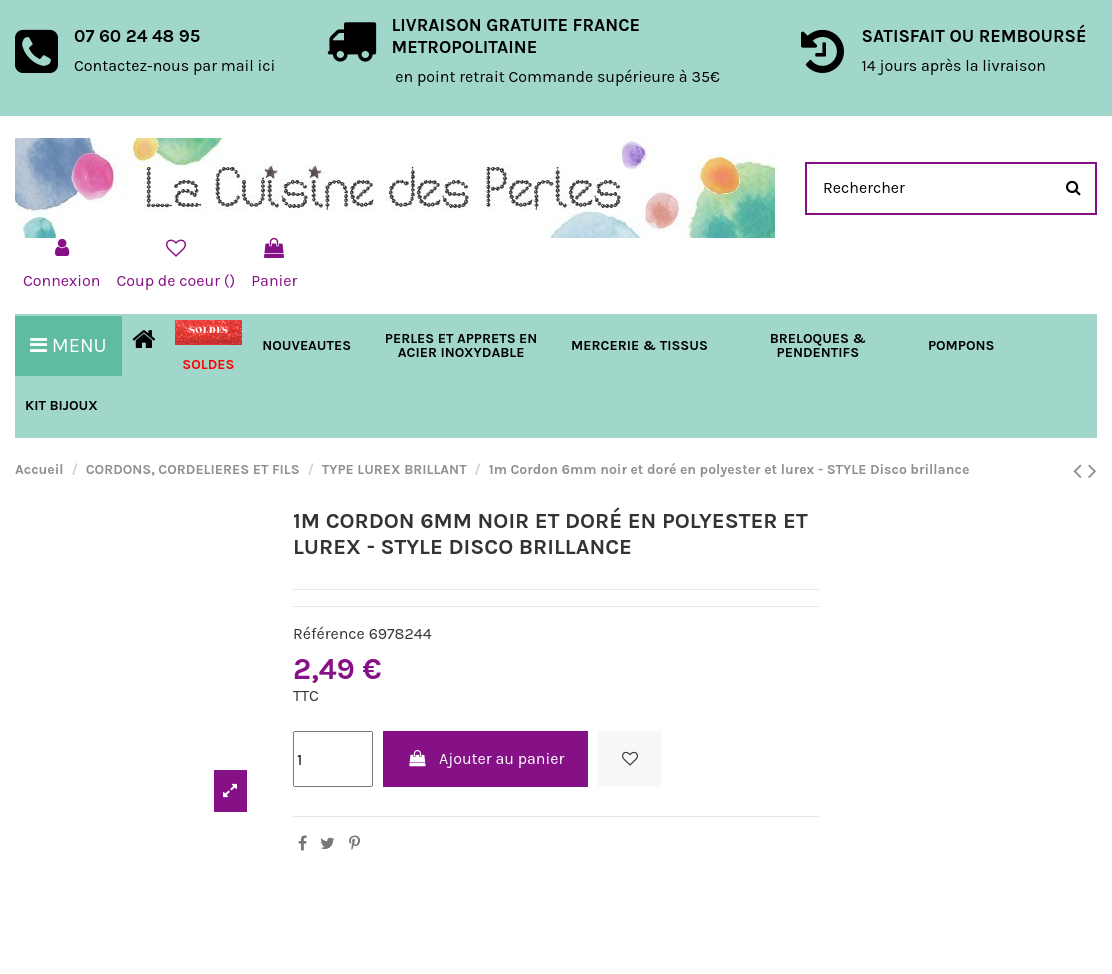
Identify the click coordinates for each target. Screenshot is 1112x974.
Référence (329, 633)
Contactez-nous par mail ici (174, 65)
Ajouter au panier (486, 758)
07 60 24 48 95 (137, 36)
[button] (639, 346)
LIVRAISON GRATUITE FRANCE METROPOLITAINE (515, 36)
